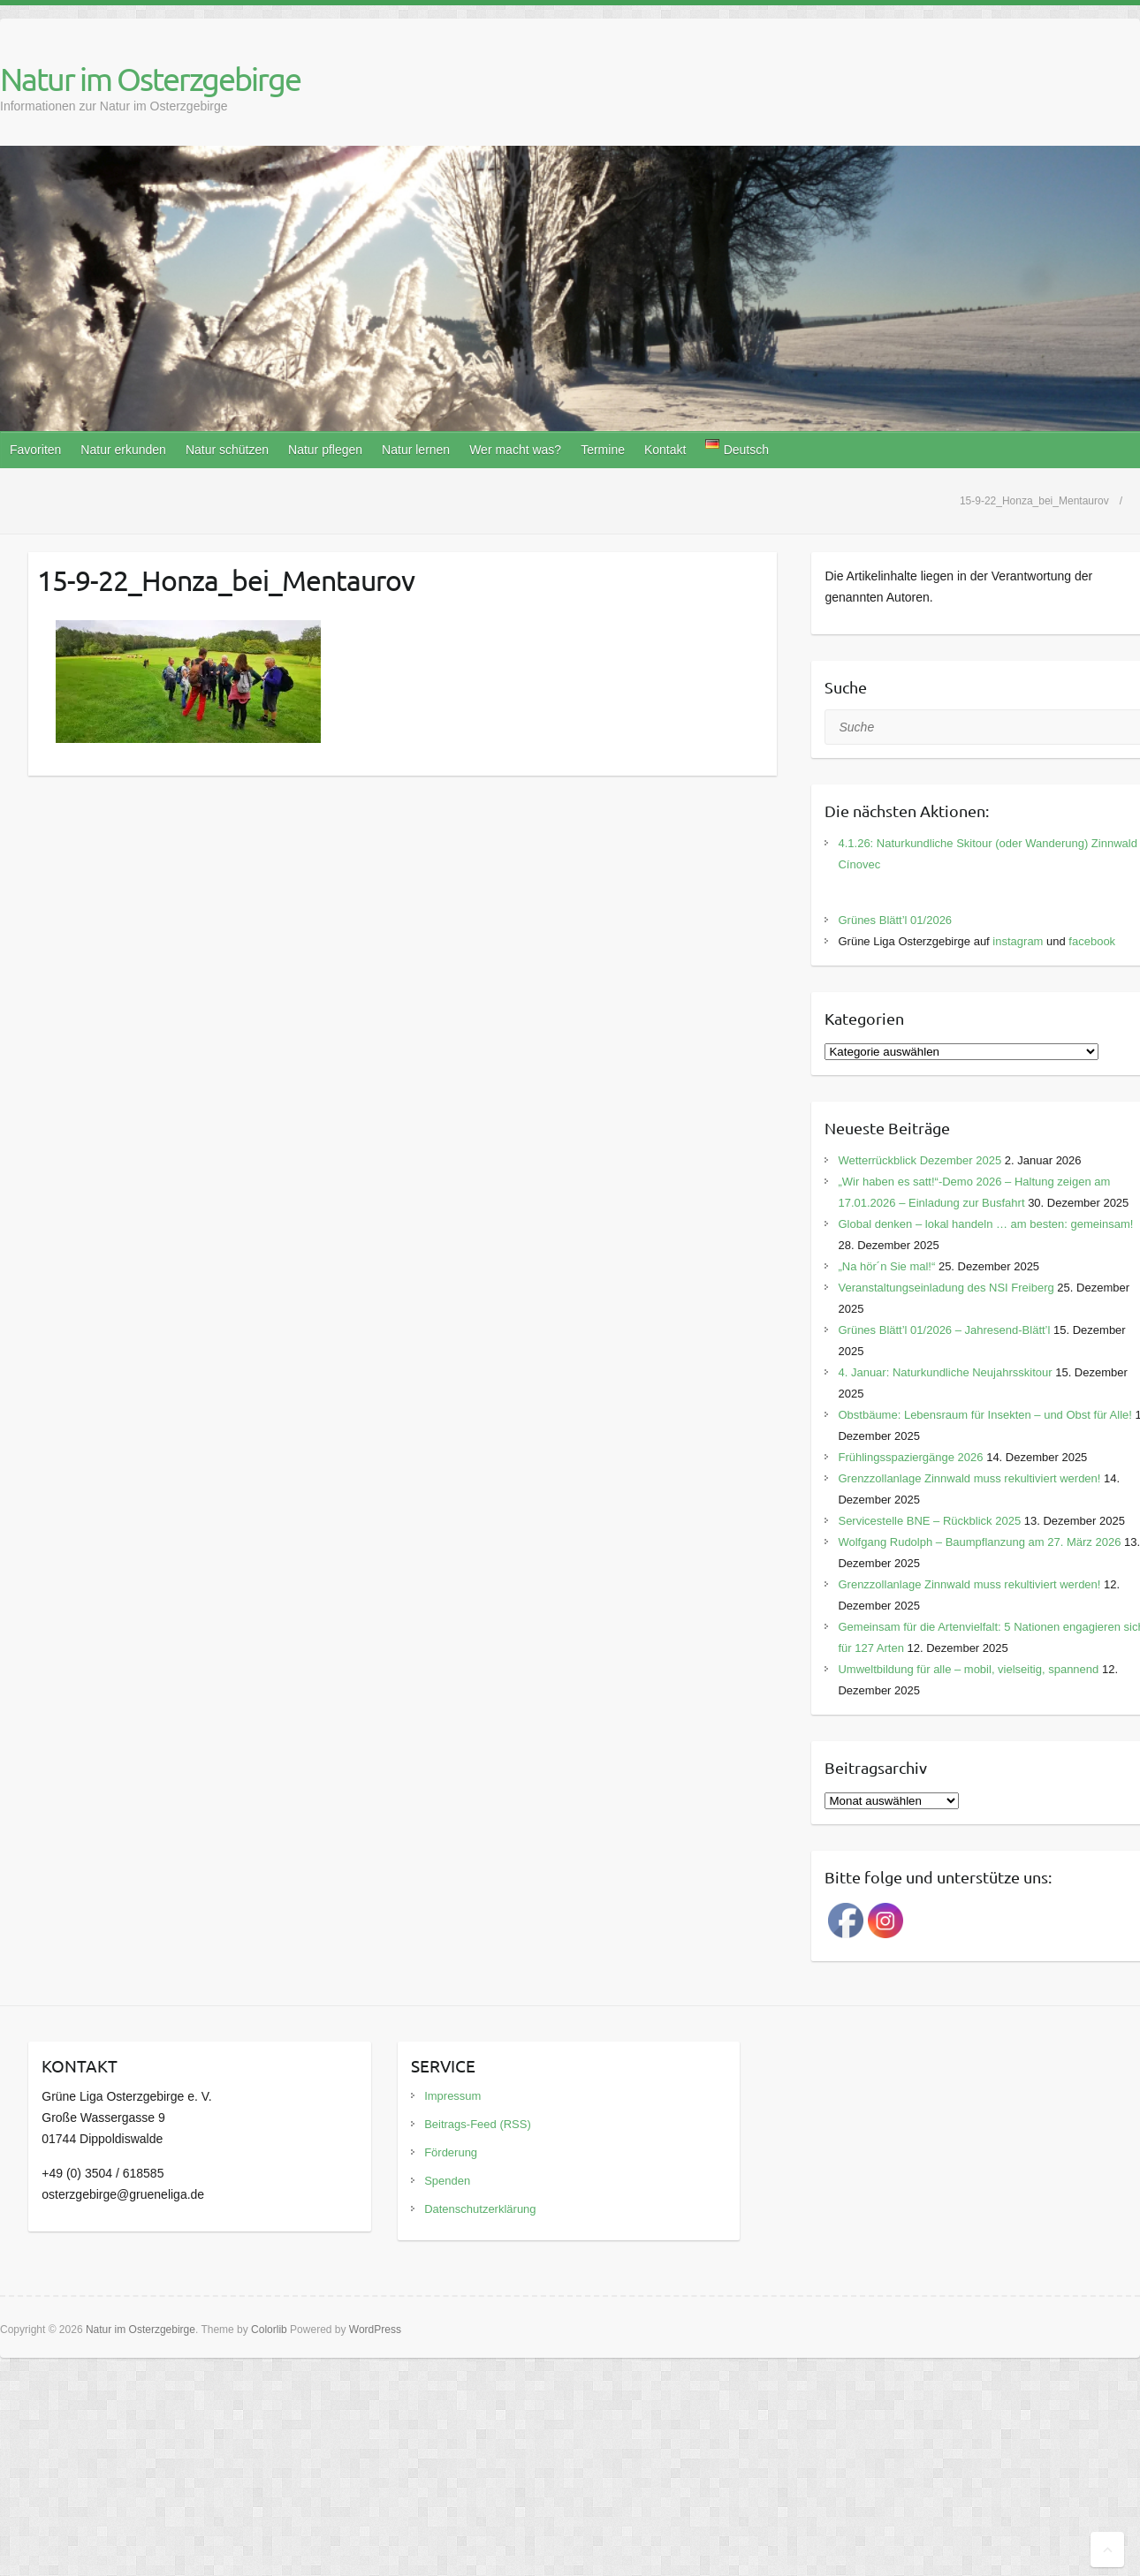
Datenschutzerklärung (480, 2209)
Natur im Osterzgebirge (150, 78)
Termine (603, 450)
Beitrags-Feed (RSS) (477, 2124)
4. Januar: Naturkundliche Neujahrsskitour (945, 1372)
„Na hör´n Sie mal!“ (886, 1266)
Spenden (447, 2180)
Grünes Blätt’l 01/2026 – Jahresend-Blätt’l (944, 1330)
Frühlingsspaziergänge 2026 (910, 1457)
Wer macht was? (515, 450)
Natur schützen (227, 450)
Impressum (452, 2095)
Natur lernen (416, 450)
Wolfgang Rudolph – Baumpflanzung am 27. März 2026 (979, 1542)
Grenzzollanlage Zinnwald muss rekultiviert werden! (969, 1478)
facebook (1091, 941)
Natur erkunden (123, 450)
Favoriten (35, 450)
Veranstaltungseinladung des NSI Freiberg (945, 1287)
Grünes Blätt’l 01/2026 (895, 920)
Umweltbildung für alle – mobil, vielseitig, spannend (968, 1669)
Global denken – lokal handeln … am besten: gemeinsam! (985, 1224)
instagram (1017, 941)
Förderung (450, 2152)
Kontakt (665, 450)
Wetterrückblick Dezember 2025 (919, 1160)
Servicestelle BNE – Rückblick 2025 (929, 1520)
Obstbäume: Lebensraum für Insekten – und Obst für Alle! (984, 1414)
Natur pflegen (325, 450)
